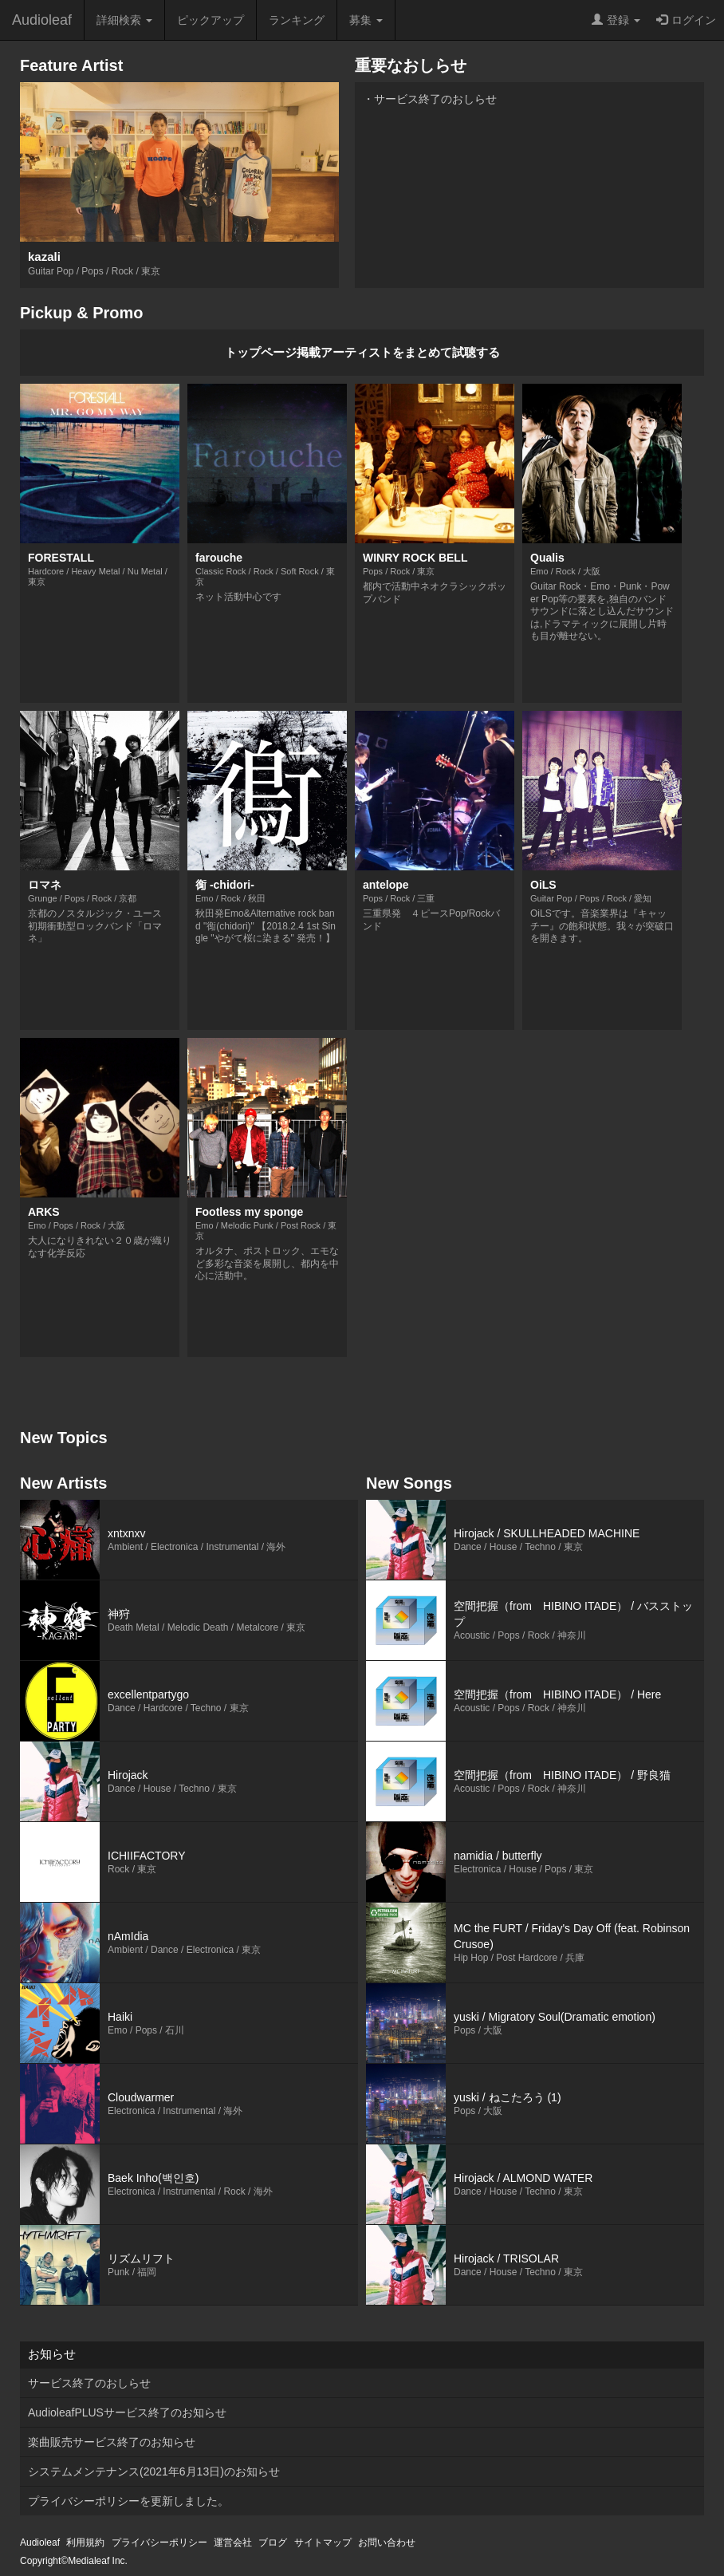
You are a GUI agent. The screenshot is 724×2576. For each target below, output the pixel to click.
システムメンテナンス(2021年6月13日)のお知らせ (154, 2471)
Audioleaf (42, 20)
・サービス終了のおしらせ (430, 99)
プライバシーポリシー (159, 2542)
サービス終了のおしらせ (89, 2383)
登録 (616, 20)
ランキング (297, 20)
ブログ (272, 2542)
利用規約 (85, 2542)
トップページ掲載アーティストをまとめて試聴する (362, 352)
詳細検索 (124, 20)
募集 (366, 20)
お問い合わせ (386, 2542)
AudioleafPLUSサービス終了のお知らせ (127, 2412)
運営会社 (233, 2542)
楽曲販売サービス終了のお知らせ (111, 2442)
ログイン (686, 20)
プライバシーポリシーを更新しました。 (128, 2501)
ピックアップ (210, 20)
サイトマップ (323, 2542)
